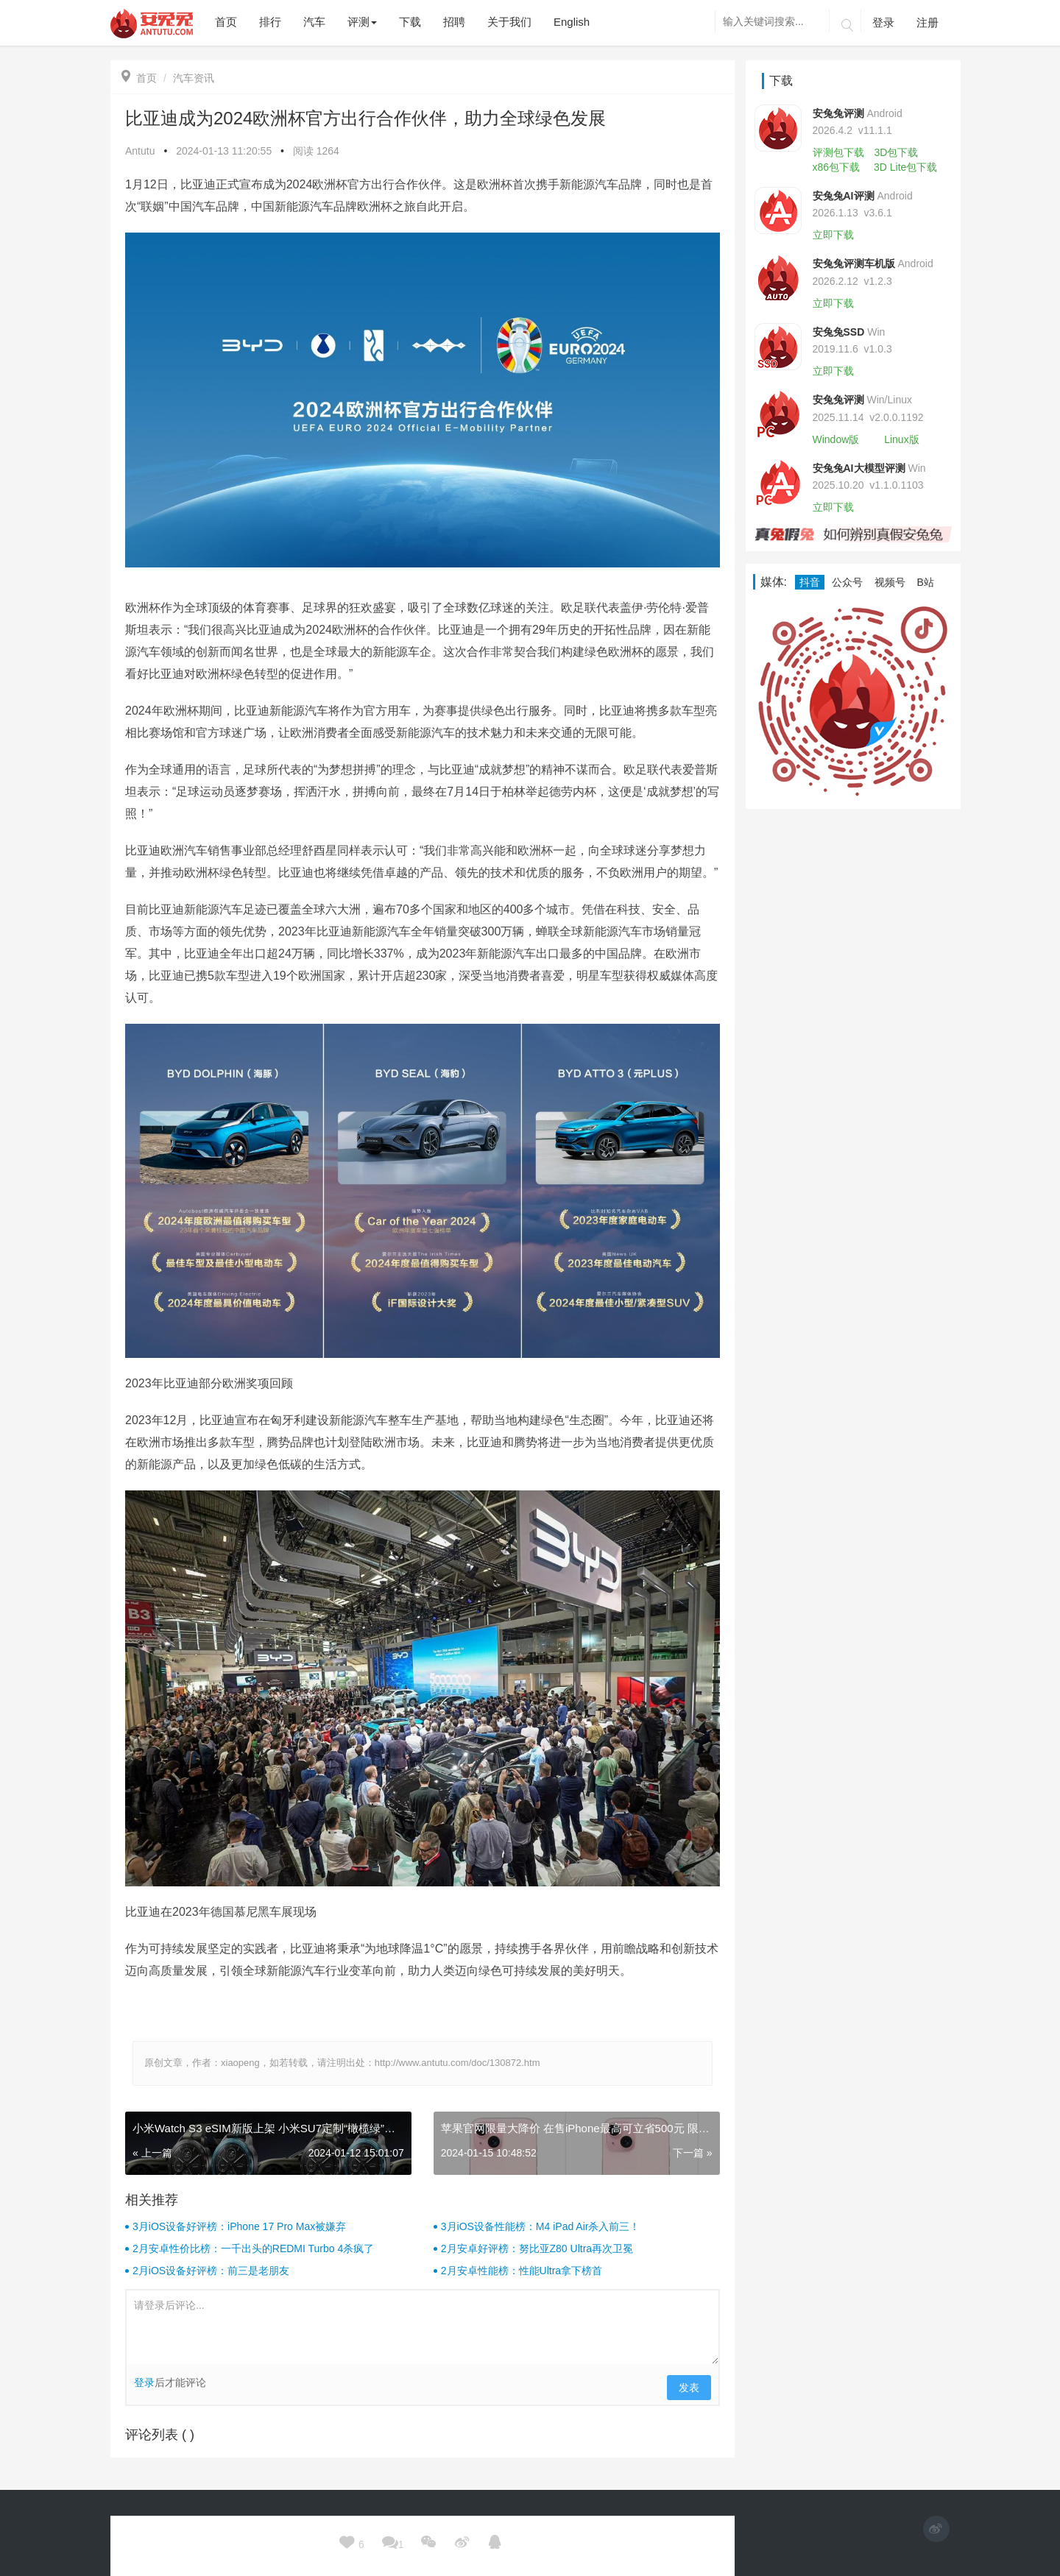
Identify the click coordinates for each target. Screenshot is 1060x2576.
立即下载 (833, 235)
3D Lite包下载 (905, 167)
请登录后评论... (422, 2327)
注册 (927, 22)
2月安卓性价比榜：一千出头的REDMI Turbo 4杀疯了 (253, 2248)
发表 (689, 2387)
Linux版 (901, 439)
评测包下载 (838, 152)
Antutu (140, 151)
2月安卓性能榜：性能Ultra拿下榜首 (521, 2270)
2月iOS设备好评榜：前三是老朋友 (210, 2270)
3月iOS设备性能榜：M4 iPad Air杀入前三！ (540, 2226)
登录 (883, 22)
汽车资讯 (193, 78)
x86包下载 (837, 167)
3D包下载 (896, 152)
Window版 (836, 439)
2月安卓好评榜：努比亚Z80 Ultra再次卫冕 (537, 2248)
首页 (139, 78)
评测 (362, 21)
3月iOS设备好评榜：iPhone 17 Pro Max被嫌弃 (239, 2226)
